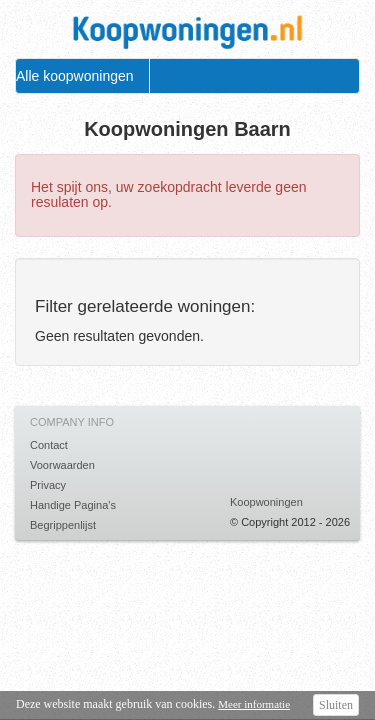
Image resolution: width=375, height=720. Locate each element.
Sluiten (336, 705)
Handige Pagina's (73, 505)
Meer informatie (254, 704)
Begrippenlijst (63, 525)
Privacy (48, 485)
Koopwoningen (266, 502)
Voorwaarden (62, 465)
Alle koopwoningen (75, 76)
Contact (49, 445)
